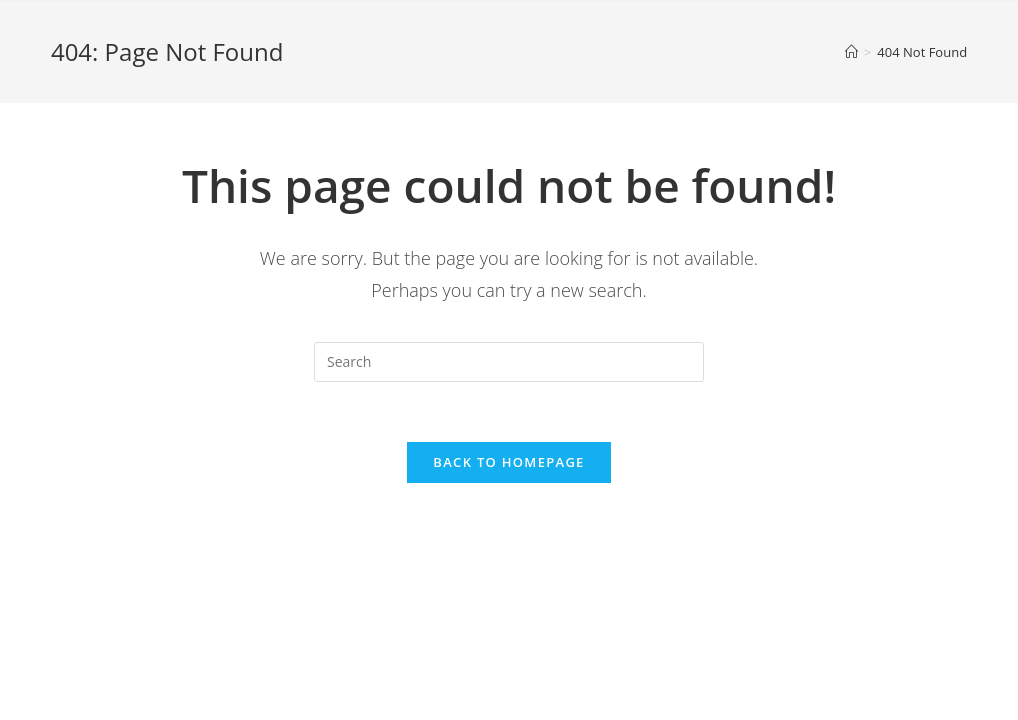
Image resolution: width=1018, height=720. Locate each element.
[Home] (851, 52)
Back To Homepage (508, 462)
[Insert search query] (509, 362)
